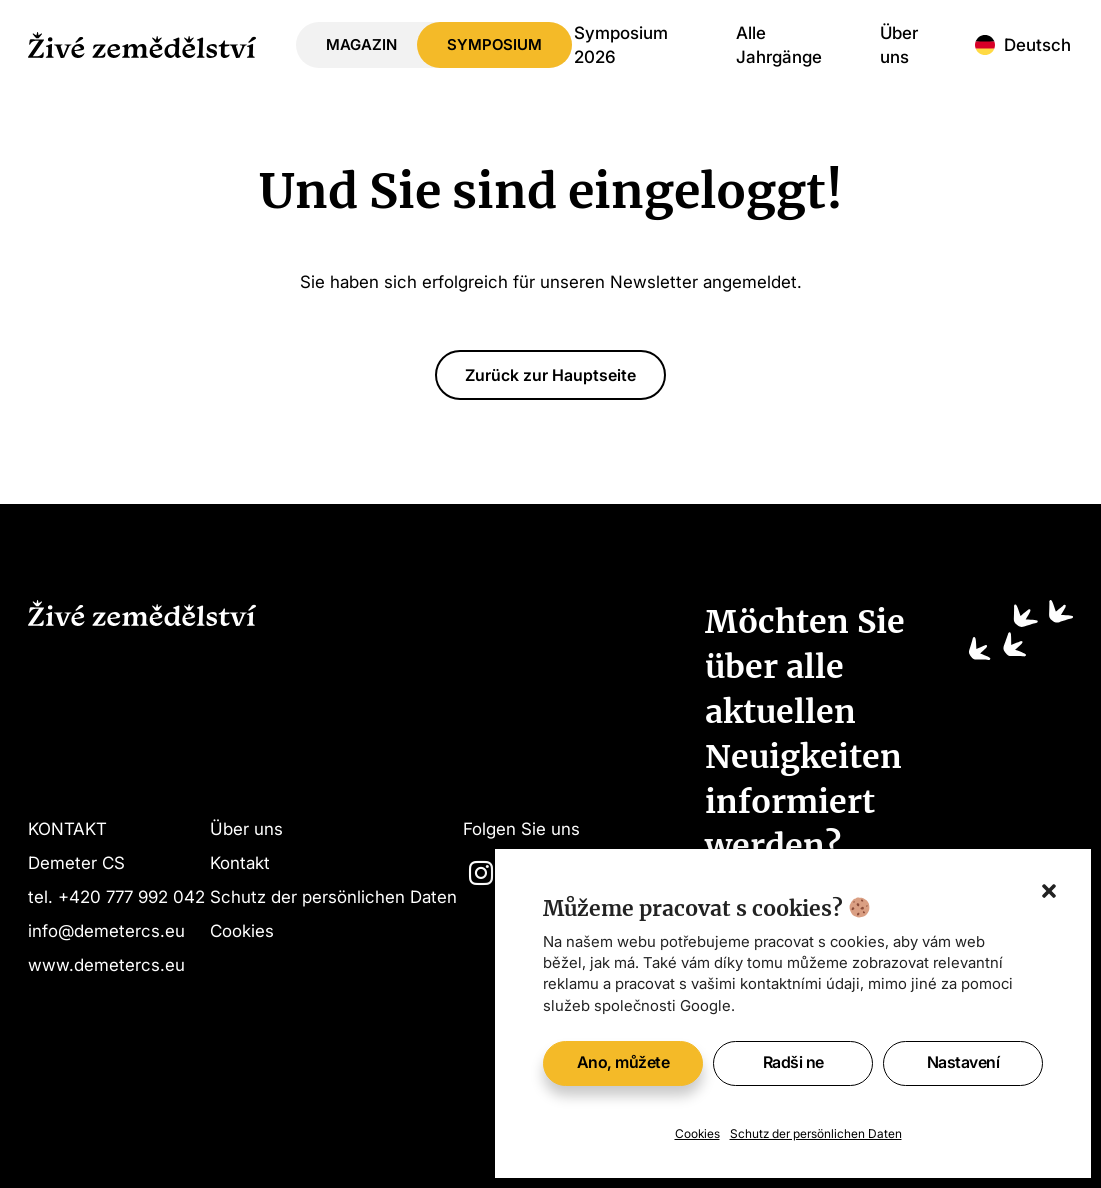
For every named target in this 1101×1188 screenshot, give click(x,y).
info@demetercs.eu (106, 930)
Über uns (899, 44)
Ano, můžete (623, 1062)
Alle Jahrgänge (779, 44)
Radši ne (793, 1062)
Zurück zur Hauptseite (550, 375)
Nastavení (963, 1062)
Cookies (697, 1133)
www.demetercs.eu (106, 964)
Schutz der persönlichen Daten (816, 1133)
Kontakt (240, 862)
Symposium (494, 44)
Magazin (361, 44)
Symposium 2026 (621, 44)
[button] (1049, 891)
